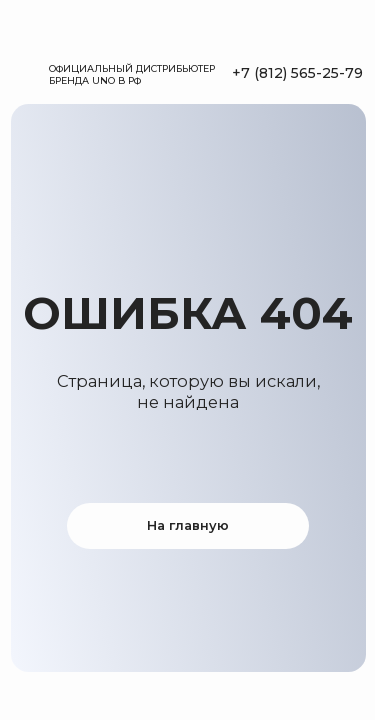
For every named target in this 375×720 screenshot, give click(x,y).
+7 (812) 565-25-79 (297, 73)
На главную (188, 525)
